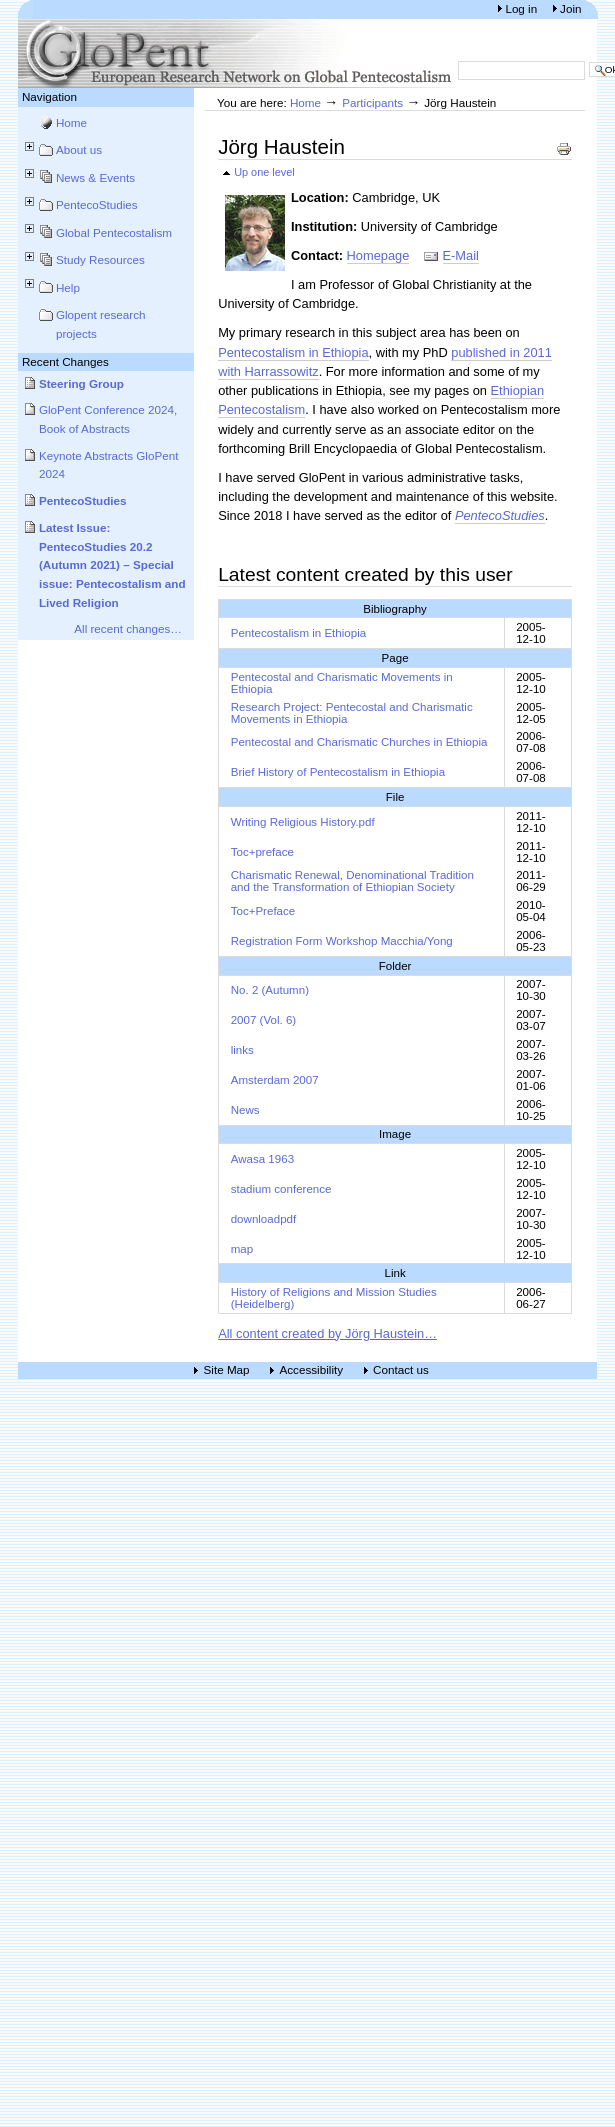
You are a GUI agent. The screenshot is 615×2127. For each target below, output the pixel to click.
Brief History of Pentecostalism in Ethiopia (338, 772)
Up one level (264, 172)
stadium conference (281, 1189)
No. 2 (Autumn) (270, 990)
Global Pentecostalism (114, 232)
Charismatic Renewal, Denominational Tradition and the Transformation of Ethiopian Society (352, 881)
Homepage (378, 255)
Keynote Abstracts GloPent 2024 (109, 465)
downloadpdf (264, 1219)
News (245, 1110)
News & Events (95, 177)
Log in (522, 8)
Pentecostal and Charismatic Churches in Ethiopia (359, 742)
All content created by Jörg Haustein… (327, 1333)
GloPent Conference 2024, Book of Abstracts (108, 419)
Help (68, 287)
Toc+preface (262, 852)
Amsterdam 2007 (275, 1080)
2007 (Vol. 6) (263, 1020)
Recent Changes (65, 361)
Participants (372, 102)
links (242, 1050)
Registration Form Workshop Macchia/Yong (342, 941)
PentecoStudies (97, 204)
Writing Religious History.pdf (303, 822)
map (242, 1249)
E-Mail (461, 255)
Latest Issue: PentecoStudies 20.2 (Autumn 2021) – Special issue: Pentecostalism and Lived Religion (112, 565)
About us (79, 149)
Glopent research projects (101, 324)
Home (71, 122)
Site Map (227, 1370)
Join (570, 8)
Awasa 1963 (262, 1159)
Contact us (401, 1370)
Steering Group (81, 383)
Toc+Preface (263, 911)
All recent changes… (128, 628)
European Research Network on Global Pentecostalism (238, 53)
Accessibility (312, 1370)
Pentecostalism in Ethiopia (293, 352)
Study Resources (100, 259)
